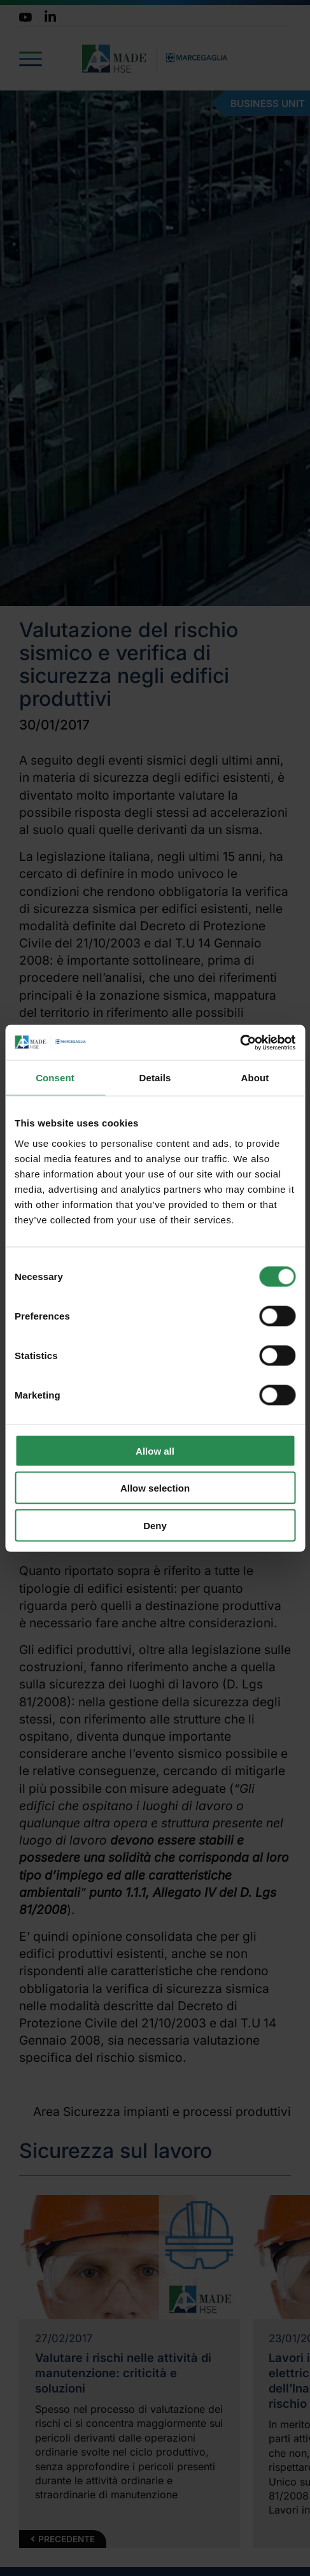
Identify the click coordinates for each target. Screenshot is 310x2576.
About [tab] (255, 1077)
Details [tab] (155, 1077)
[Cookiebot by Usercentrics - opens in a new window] (239, 1042)
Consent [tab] (55, 1077)
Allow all (155, 1450)
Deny (155, 1525)
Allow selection (155, 1488)
